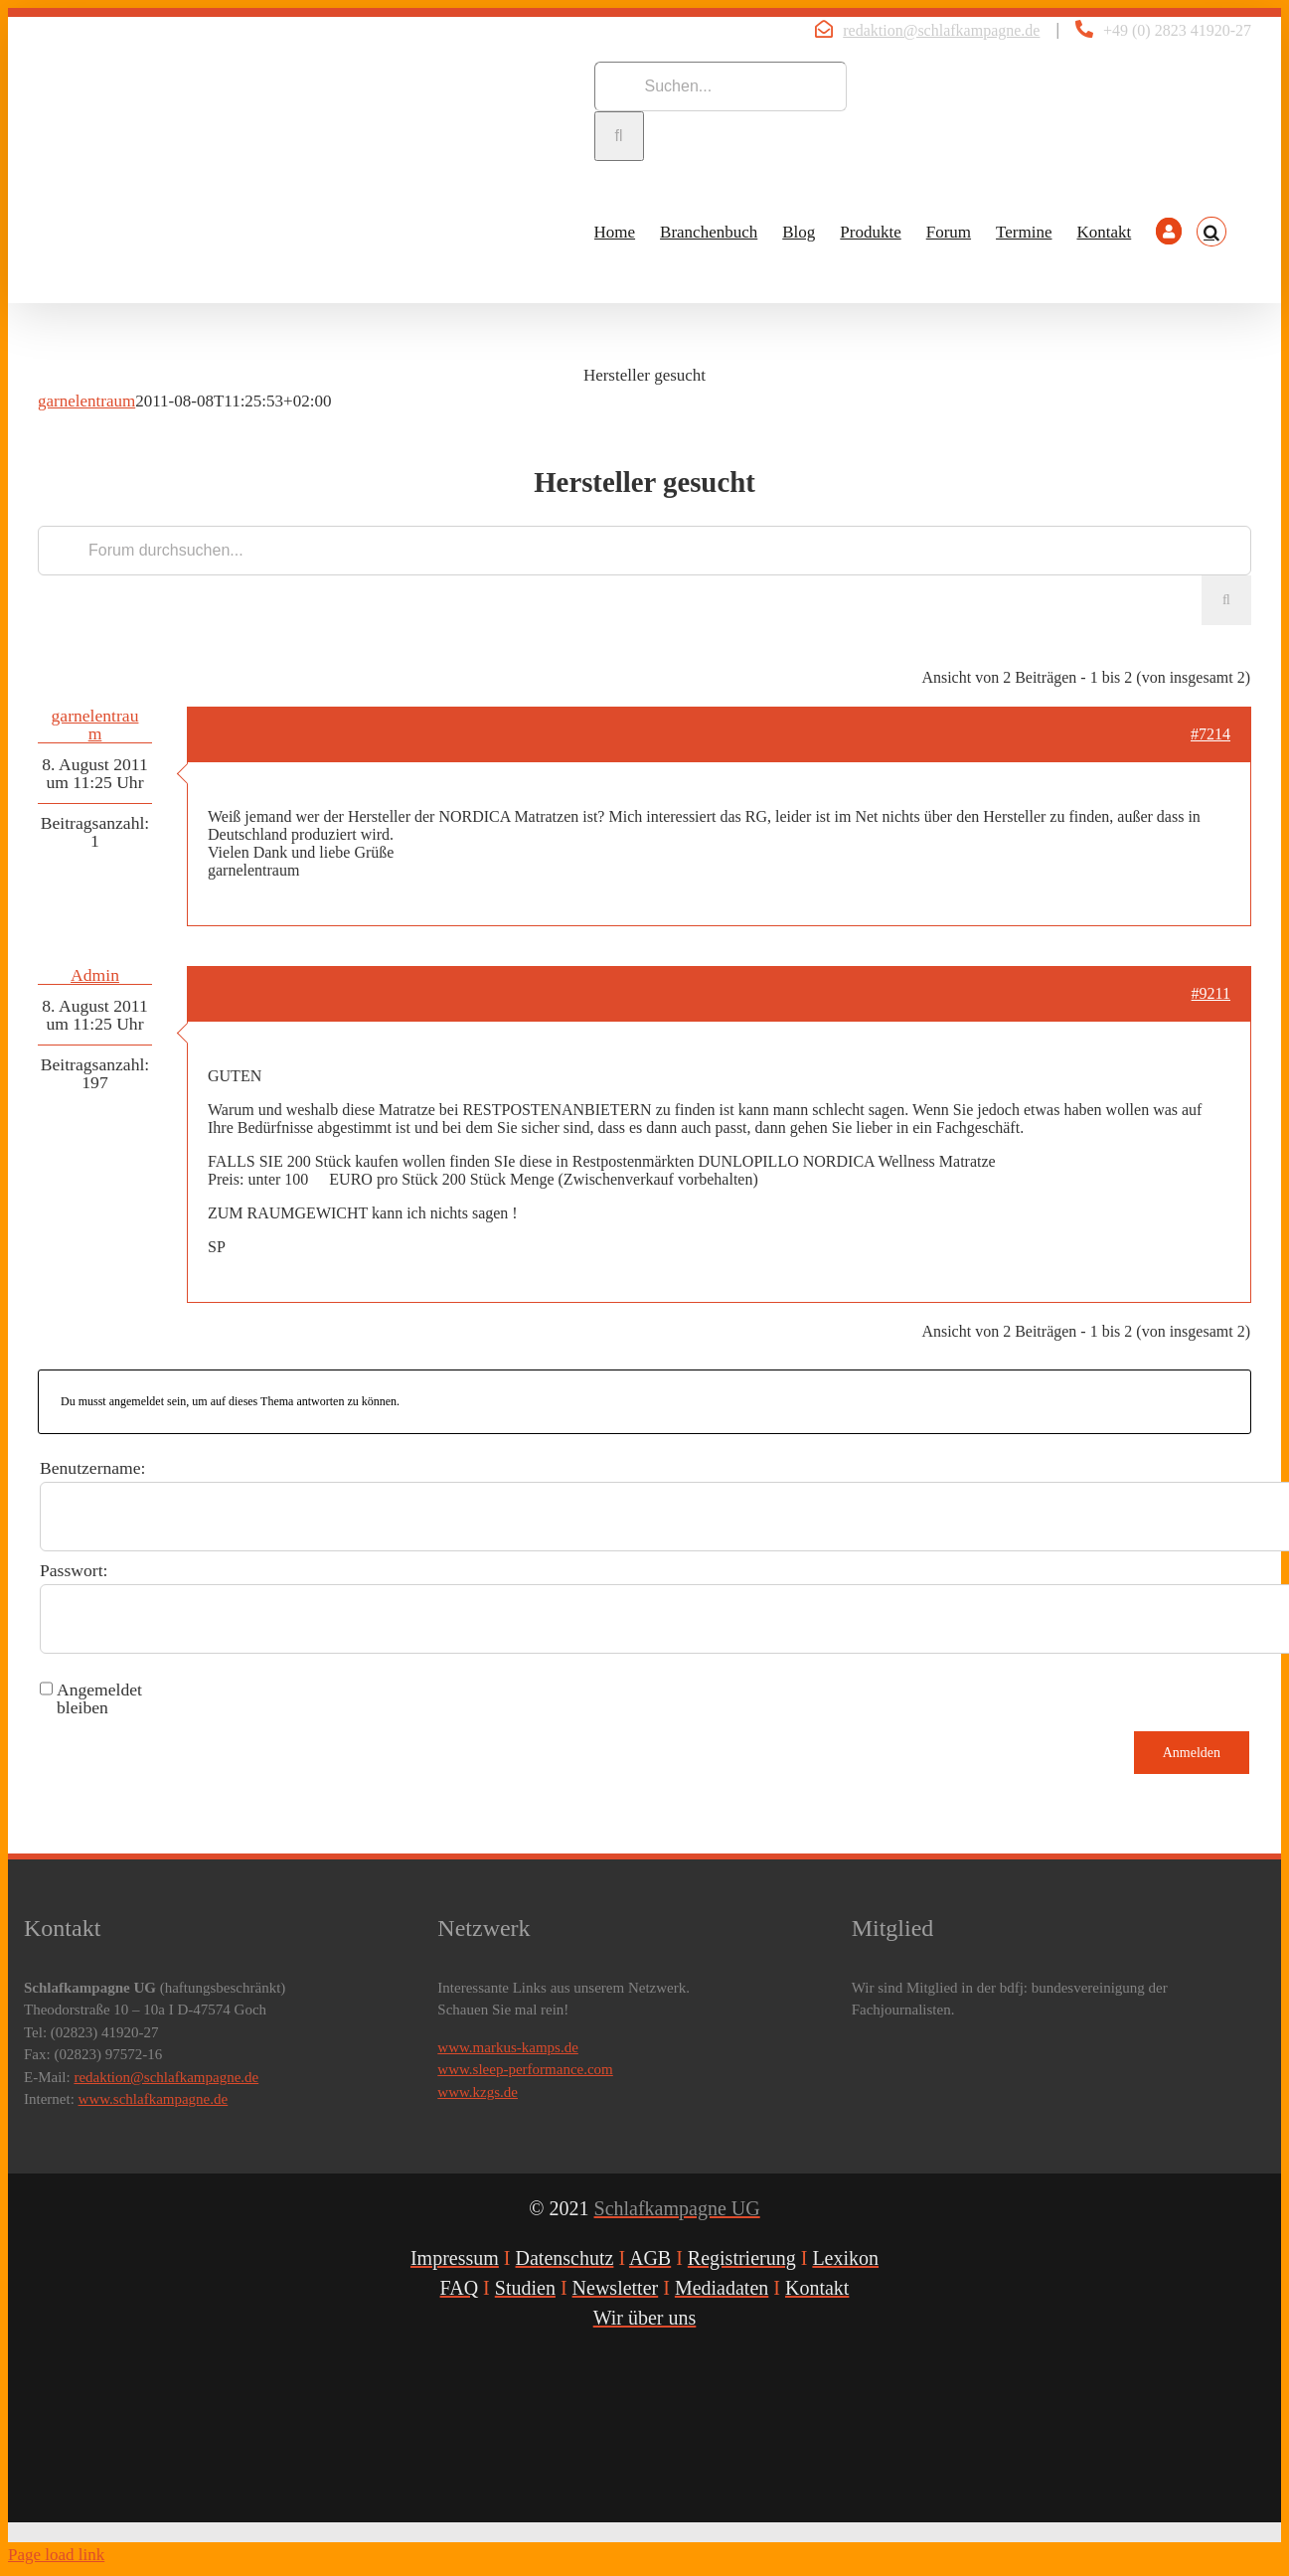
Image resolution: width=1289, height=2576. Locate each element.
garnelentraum (86, 401)
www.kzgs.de (477, 2092)
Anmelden (1191, 1752)
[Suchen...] (720, 86)
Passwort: (73, 1570)
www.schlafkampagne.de (154, 2099)
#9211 (1211, 993)
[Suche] (619, 136)
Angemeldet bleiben (99, 1698)
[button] (1211, 231)
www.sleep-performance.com (524, 2069)
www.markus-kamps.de (507, 2047)
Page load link (56, 2554)
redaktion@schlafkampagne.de (941, 30)
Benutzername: (93, 1468)
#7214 (1210, 733)
